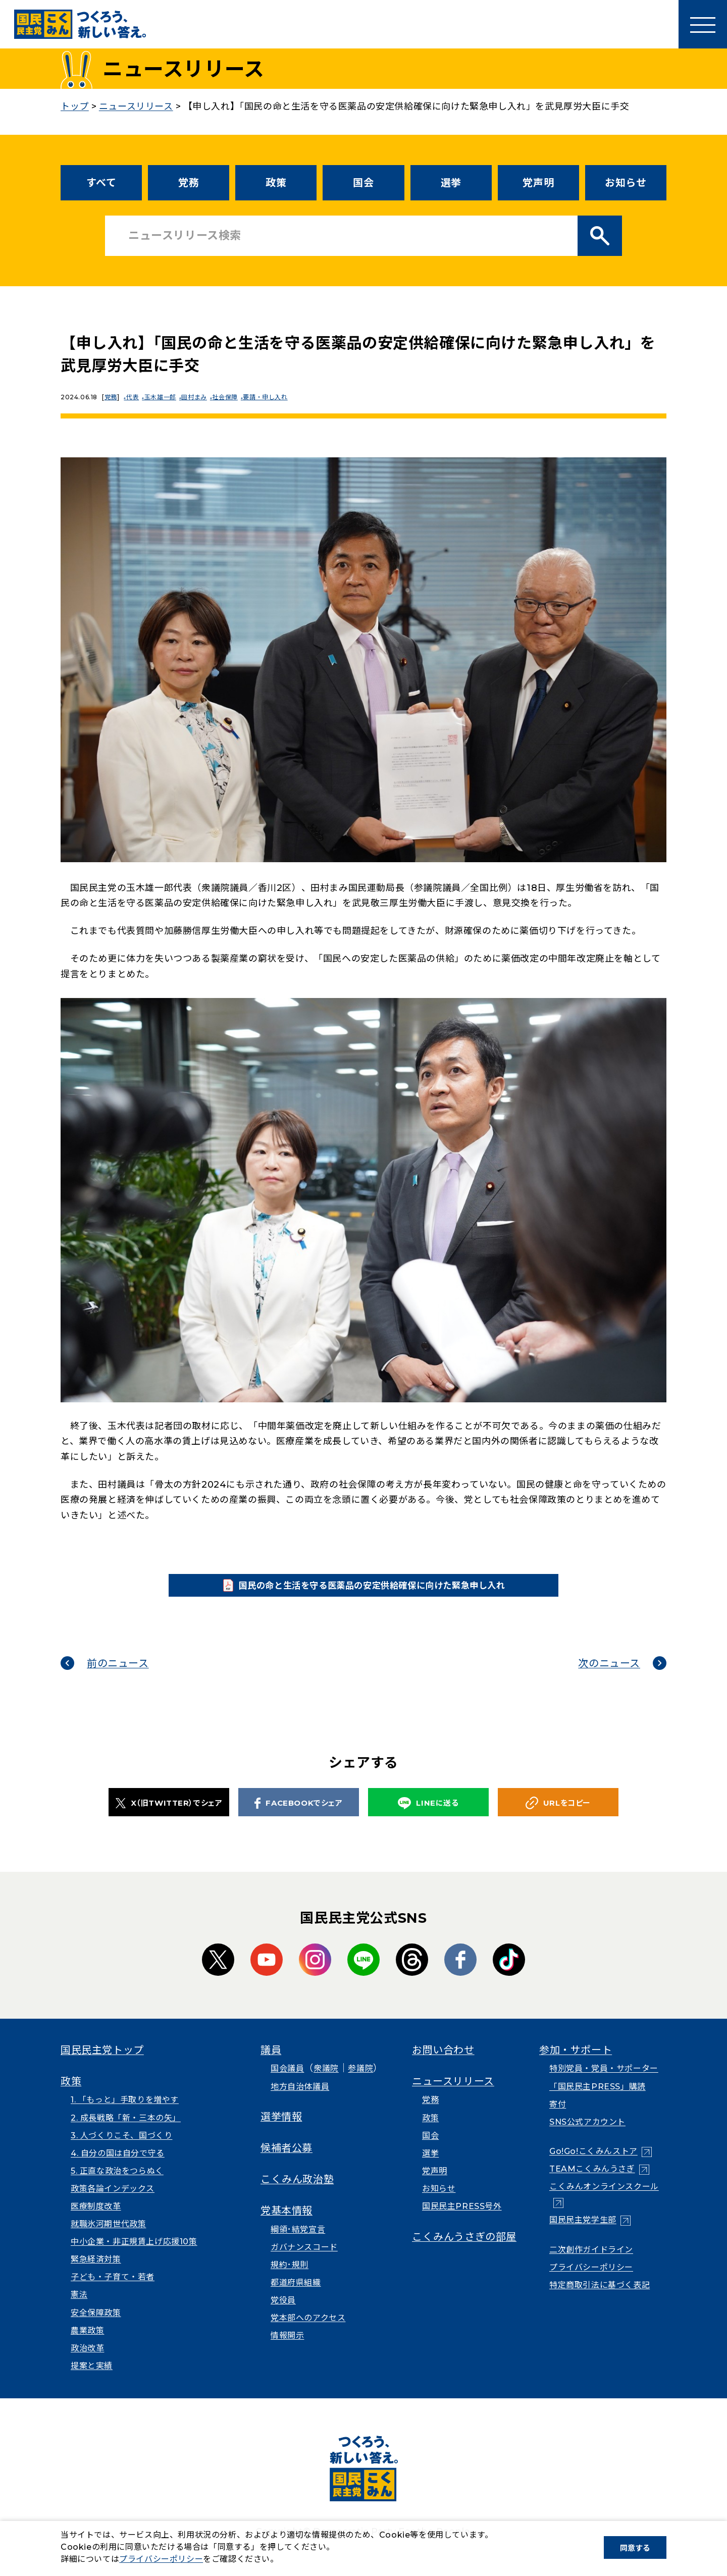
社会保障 (232, 397)
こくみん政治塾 (297, 2193)
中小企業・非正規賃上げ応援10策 (134, 2255)
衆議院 (326, 2082)
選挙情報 (281, 2130)
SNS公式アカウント (587, 2135)
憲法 (79, 2308)
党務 (188, 183)
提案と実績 (92, 2379)
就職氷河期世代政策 (108, 2237)
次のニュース (609, 1677)
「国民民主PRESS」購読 (597, 2100)
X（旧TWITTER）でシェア (169, 1816)
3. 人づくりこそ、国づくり (121, 2148)
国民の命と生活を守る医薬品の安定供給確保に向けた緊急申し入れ (379, 1592)
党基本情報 (287, 2224)
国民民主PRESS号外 (462, 2220)
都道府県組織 (296, 2296)
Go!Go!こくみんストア (593, 2165)
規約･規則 (289, 2278)
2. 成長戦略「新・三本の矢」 (126, 2131)
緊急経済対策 (96, 2273)
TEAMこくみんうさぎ (592, 2182)
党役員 (283, 2314)
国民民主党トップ (102, 2064)
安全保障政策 (96, 2326)
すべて (101, 183)
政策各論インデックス (112, 2202)
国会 (363, 183)
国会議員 (287, 2082)
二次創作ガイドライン (591, 2263)
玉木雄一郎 (164, 397)
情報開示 (287, 2349)
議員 (271, 2064)
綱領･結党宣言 (298, 2242)
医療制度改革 (96, 2220)
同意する (635, 2548)
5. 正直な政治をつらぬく (117, 2184)
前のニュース (118, 1677)
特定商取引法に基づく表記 (599, 2298)
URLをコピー (558, 1816)
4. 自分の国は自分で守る (118, 2166)
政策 (276, 183)
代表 (134, 397)
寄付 (557, 2117)
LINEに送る (428, 1816)
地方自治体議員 (300, 2100)
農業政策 (87, 2343)
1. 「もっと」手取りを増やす (125, 2113)
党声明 (538, 183)
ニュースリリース (453, 2095)
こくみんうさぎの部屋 (464, 2250)
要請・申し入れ (275, 397)
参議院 (360, 2082)
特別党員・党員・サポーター (603, 2082)
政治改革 (87, 2361)
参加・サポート (575, 2064)
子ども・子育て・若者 (112, 2290)
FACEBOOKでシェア (298, 1816)
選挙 (451, 183)
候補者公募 (287, 2162)
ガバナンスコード (304, 2260)
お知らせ (625, 183)
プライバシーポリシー (591, 2280)
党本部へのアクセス (308, 2331)
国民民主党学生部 (582, 2233)
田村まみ (200, 397)
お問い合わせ (443, 2064)
